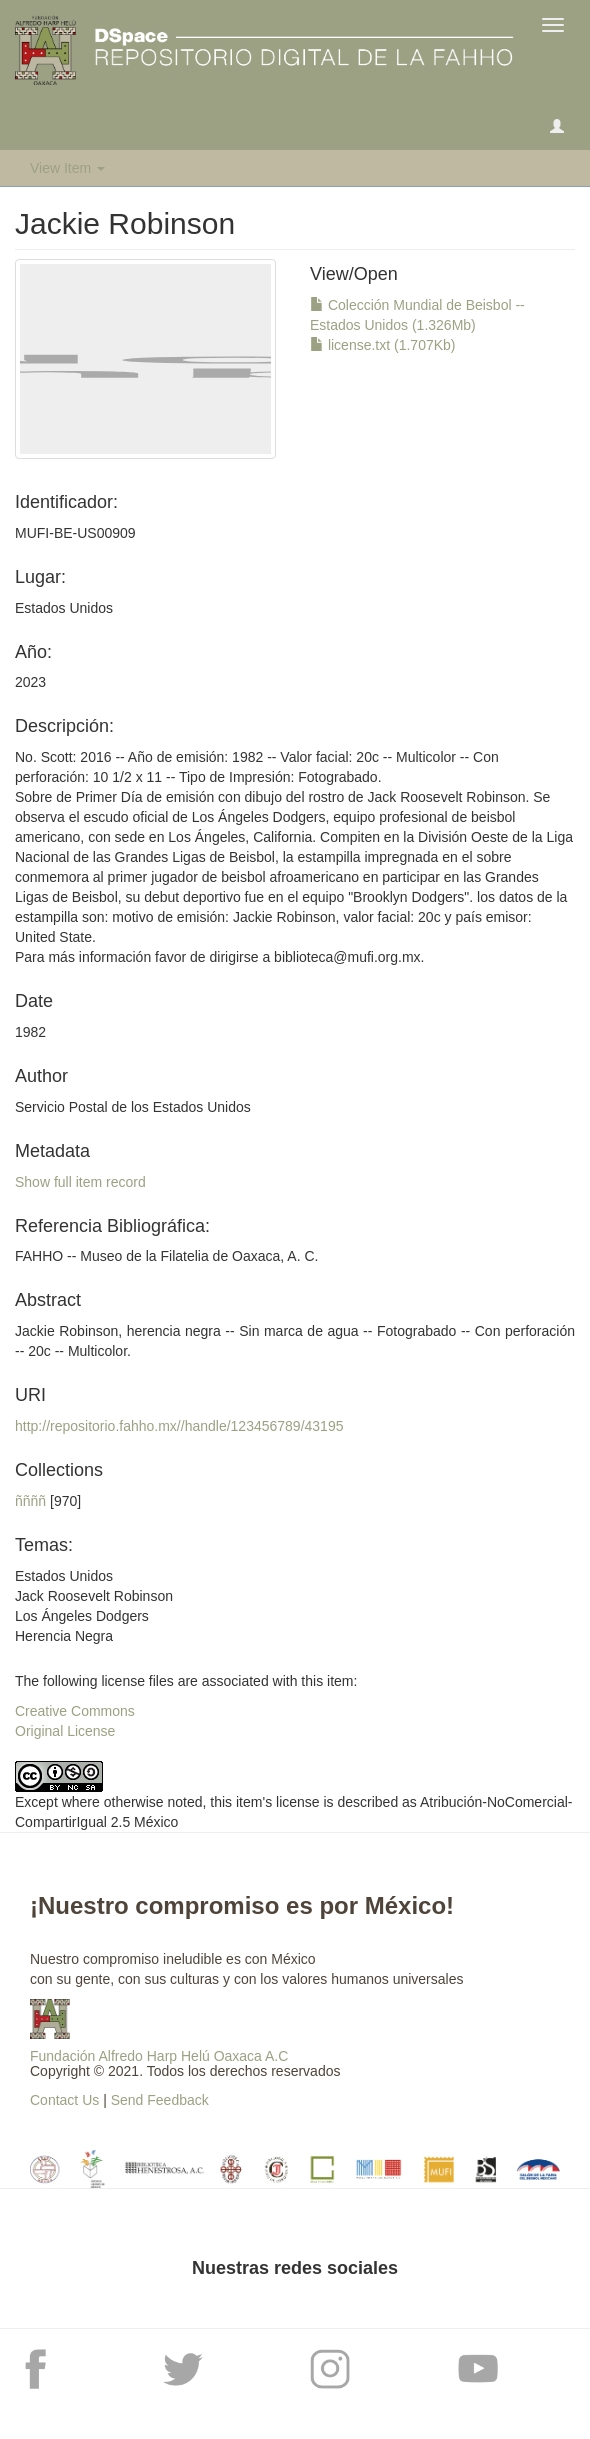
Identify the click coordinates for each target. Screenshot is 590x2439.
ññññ (30, 1501)
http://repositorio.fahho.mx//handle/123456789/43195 (179, 1426)
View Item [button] (67, 168)
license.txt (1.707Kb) (383, 345)
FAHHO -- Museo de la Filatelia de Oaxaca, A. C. (166, 1256)
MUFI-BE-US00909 (75, 533)
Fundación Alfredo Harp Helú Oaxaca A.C (159, 2056)
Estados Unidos (64, 608)
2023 (30, 682)
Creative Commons (75, 1711)
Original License (65, 1731)
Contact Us (64, 2100)
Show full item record (80, 1182)
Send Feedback (160, 2100)
